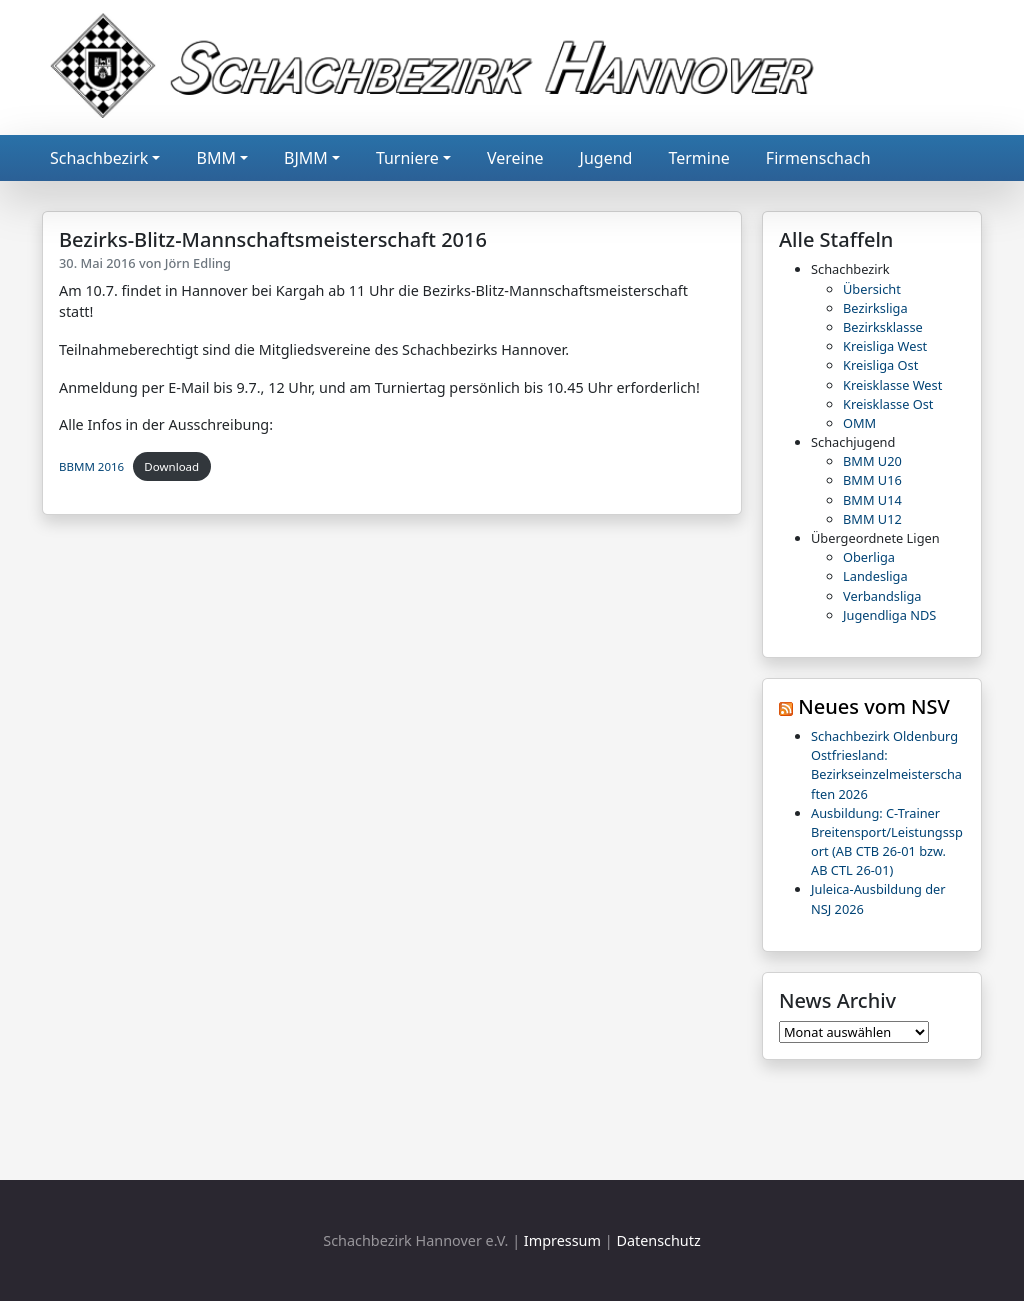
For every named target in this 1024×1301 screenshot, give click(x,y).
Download (171, 466)
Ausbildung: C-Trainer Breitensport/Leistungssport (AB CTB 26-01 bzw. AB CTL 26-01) (887, 842)
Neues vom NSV (874, 706)
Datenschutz (658, 1240)
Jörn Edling (198, 263)
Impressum (562, 1240)
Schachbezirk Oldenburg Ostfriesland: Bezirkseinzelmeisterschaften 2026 (886, 765)
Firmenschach (818, 158)
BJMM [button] (306, 158)
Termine (698, 158)
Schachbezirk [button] (99, 158)
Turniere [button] (407, 158)
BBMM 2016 (91, 466)
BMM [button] (215, 158)
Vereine (515, 158)
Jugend (606, 158)
